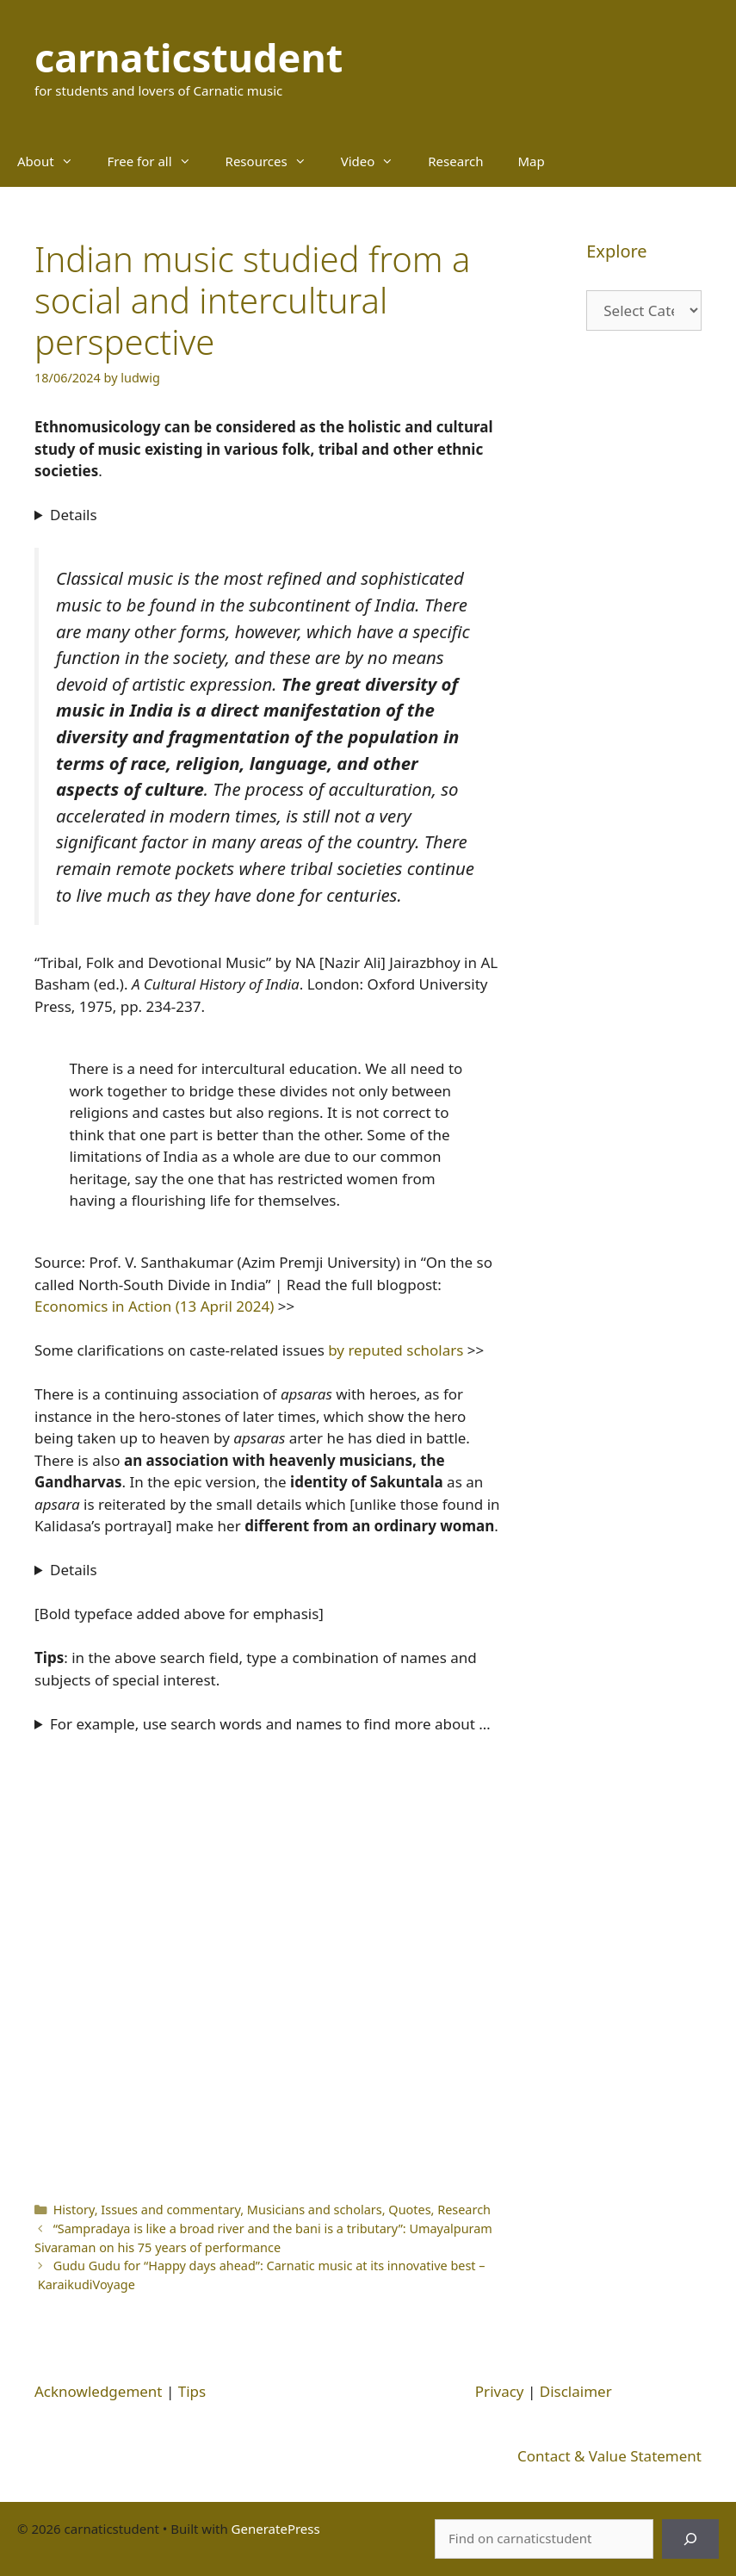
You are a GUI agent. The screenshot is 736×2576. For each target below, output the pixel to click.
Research (455, 161)
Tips (192, 2391)
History (74, 2209)
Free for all (158, 161)
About (53, 161)
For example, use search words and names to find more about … (270, 1724)
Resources (275, 161)
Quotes (409, 2209)
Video (376, 161)
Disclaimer (576, 2391)
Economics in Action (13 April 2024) (154, 1306)
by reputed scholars (394, 1350)
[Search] (690, 2539)
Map (531, 161)
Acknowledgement (98, 2391)
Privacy (499, 2391)
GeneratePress (276, 2528)
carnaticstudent (188, 57)
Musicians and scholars (314, 2209)
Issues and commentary (170, 2209)
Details (73, 515)
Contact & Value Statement (609, 2456)
